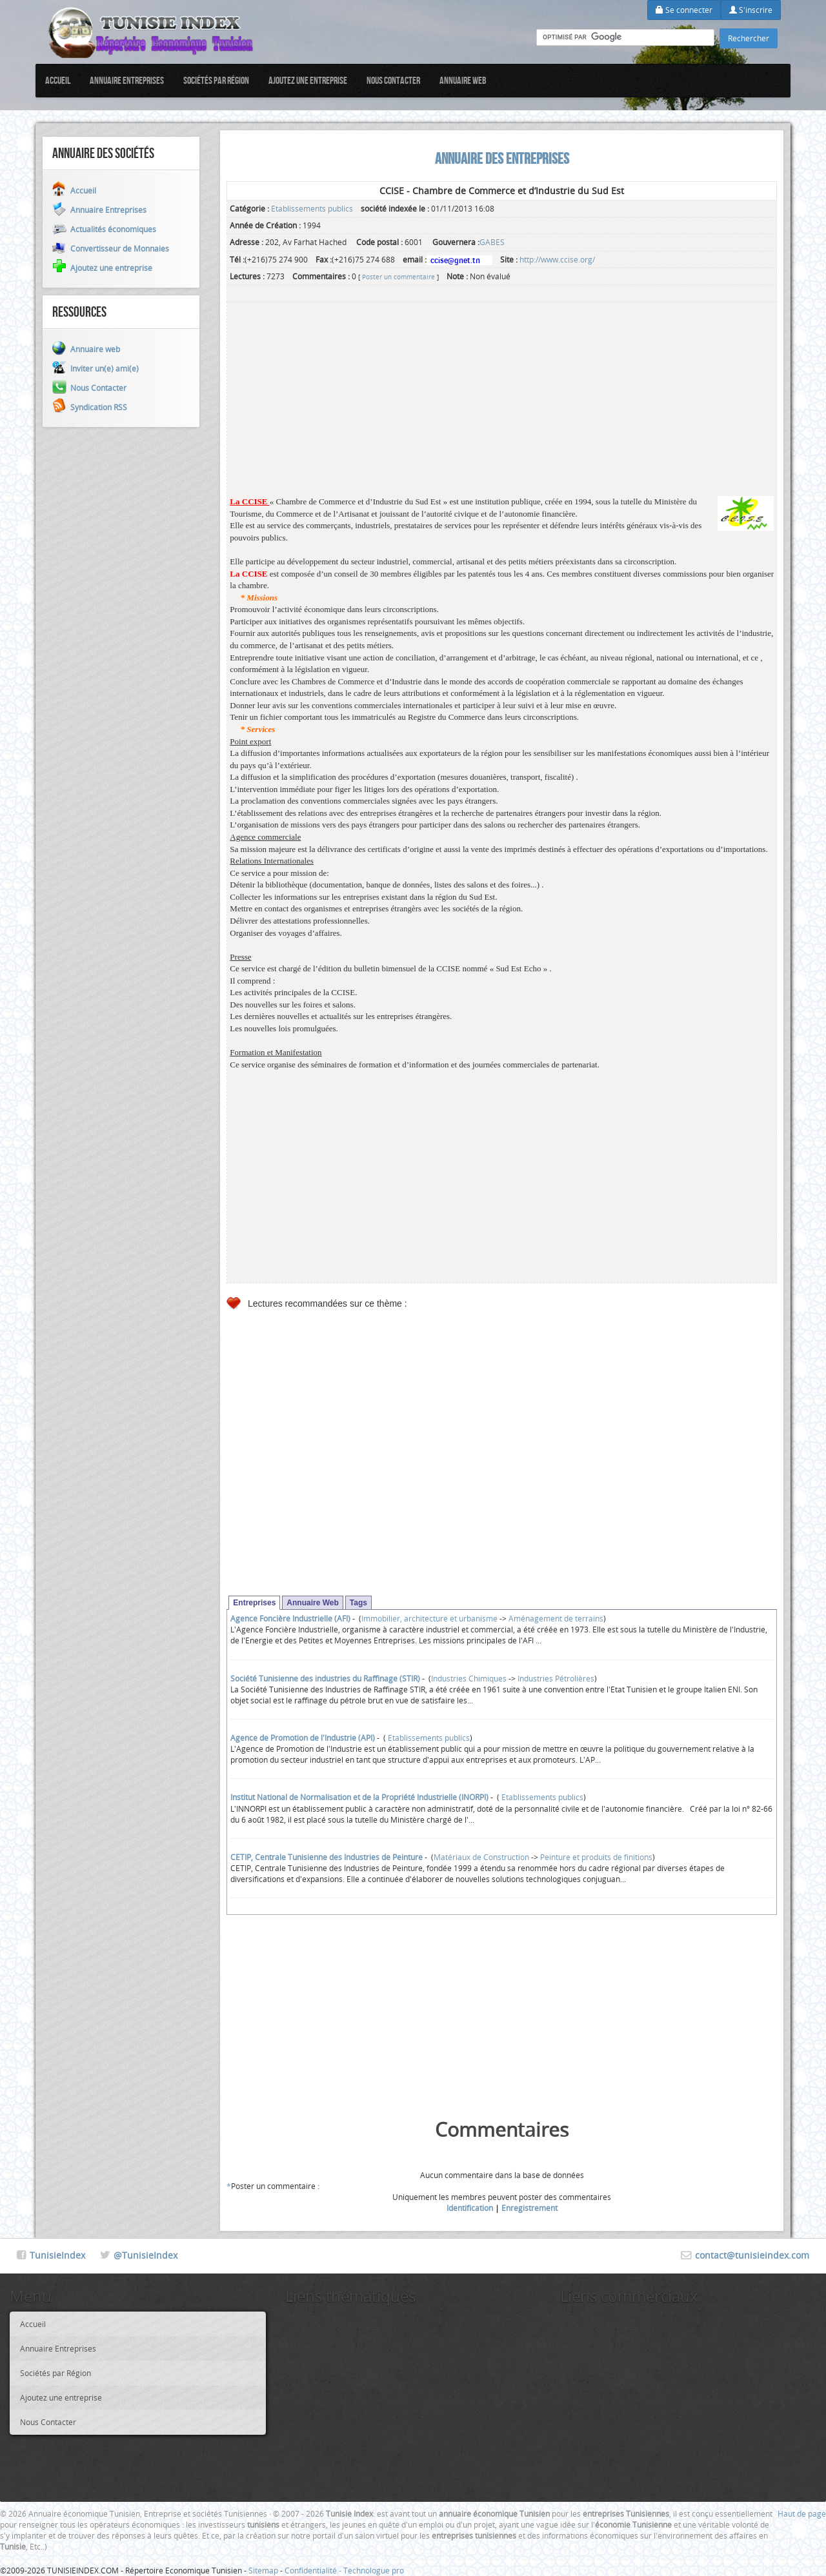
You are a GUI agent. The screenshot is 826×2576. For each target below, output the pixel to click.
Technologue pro (373, 2570)
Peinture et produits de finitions (596, 1857)
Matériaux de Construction (481, 1857)
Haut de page (802, 2513)
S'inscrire (750, 10)
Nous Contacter (393, 80)
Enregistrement (529, 2208)
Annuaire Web (312, 1602)
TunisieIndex (57, 2255)
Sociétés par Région (216, 80)
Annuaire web (463, 80)
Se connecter (684, 10)
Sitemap (263, 2570)
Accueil (57, 80)
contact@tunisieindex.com (752, 2255)
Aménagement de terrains (556, 1618)
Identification (470, 2208)
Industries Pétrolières (556, 1678)
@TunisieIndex (145, 2255)
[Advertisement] (502, 405)
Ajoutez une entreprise (307, 80)
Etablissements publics (312, 208)
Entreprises (254, 1602)
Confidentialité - (314, 2570)
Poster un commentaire (398, 276)
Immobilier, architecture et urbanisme (429, 1618)
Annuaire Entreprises (127, 80)
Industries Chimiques (469, 1678)
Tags (358, 1602)
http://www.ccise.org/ (557, 259)
